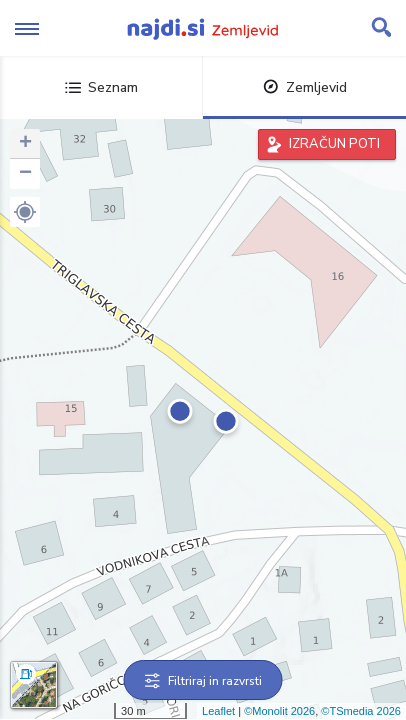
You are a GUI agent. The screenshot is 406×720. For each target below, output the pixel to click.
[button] (25, 212)
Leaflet (218, 711)
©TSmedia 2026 (361, 711)
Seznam (101, 87)
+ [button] (25, 144)
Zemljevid (305, 87)
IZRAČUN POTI (334, 144)
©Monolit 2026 (279, 711)
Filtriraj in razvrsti (203, 681)
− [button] (25, 174)
